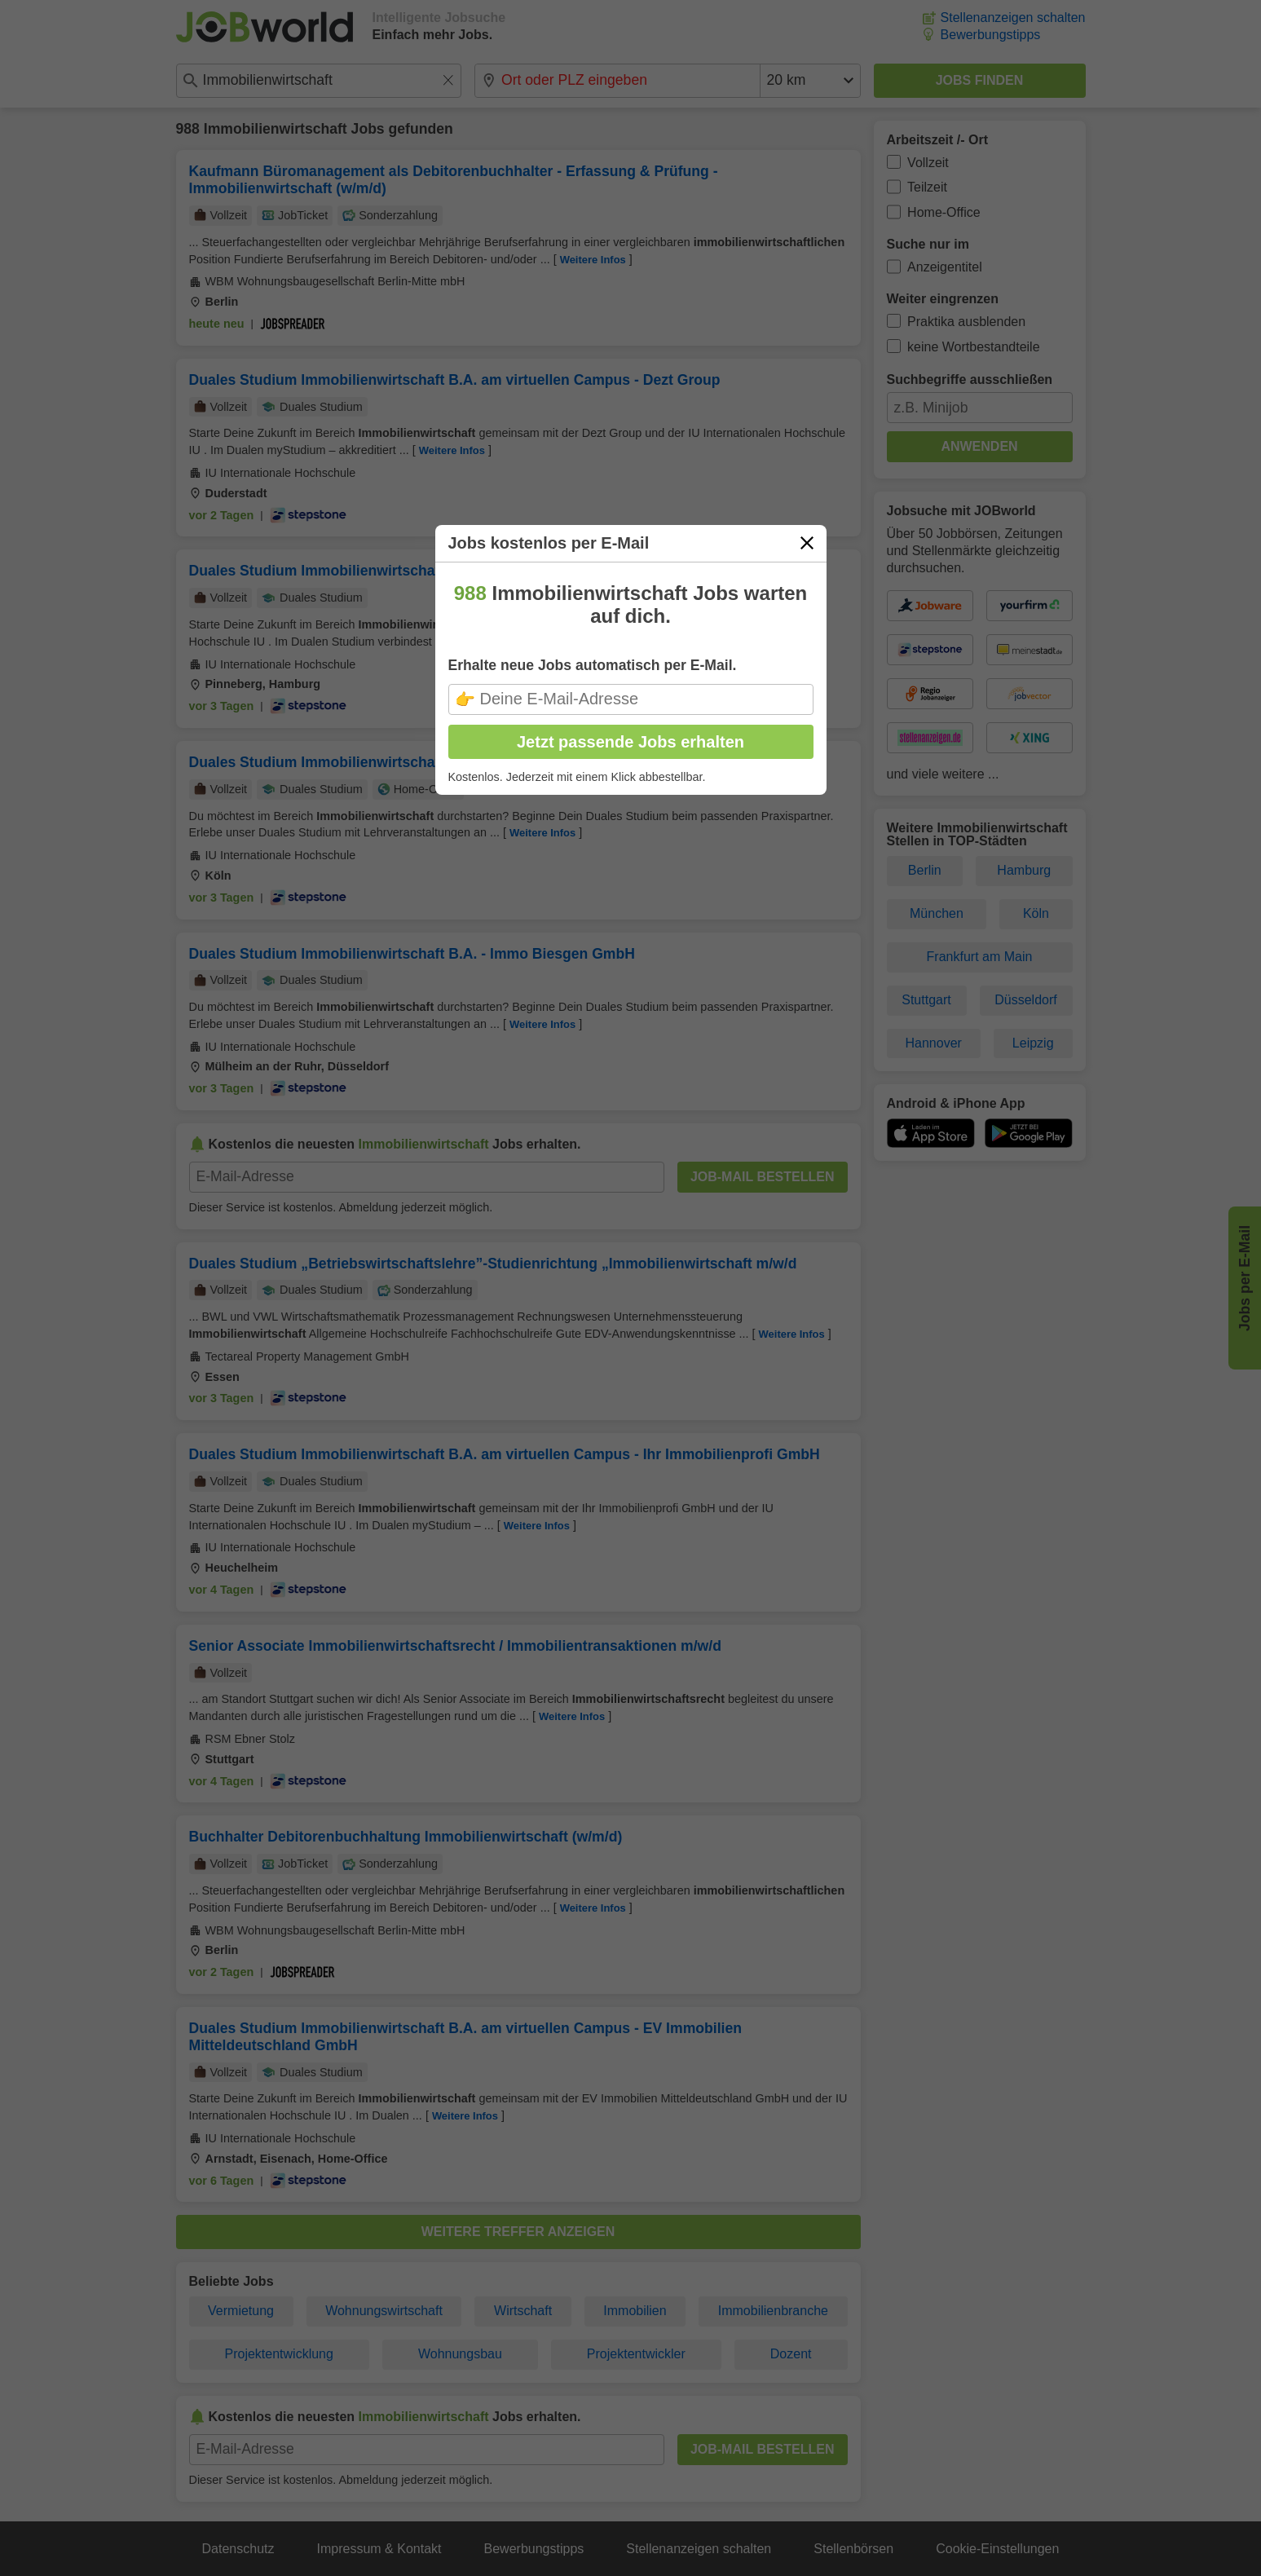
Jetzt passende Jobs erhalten (630, 742)
